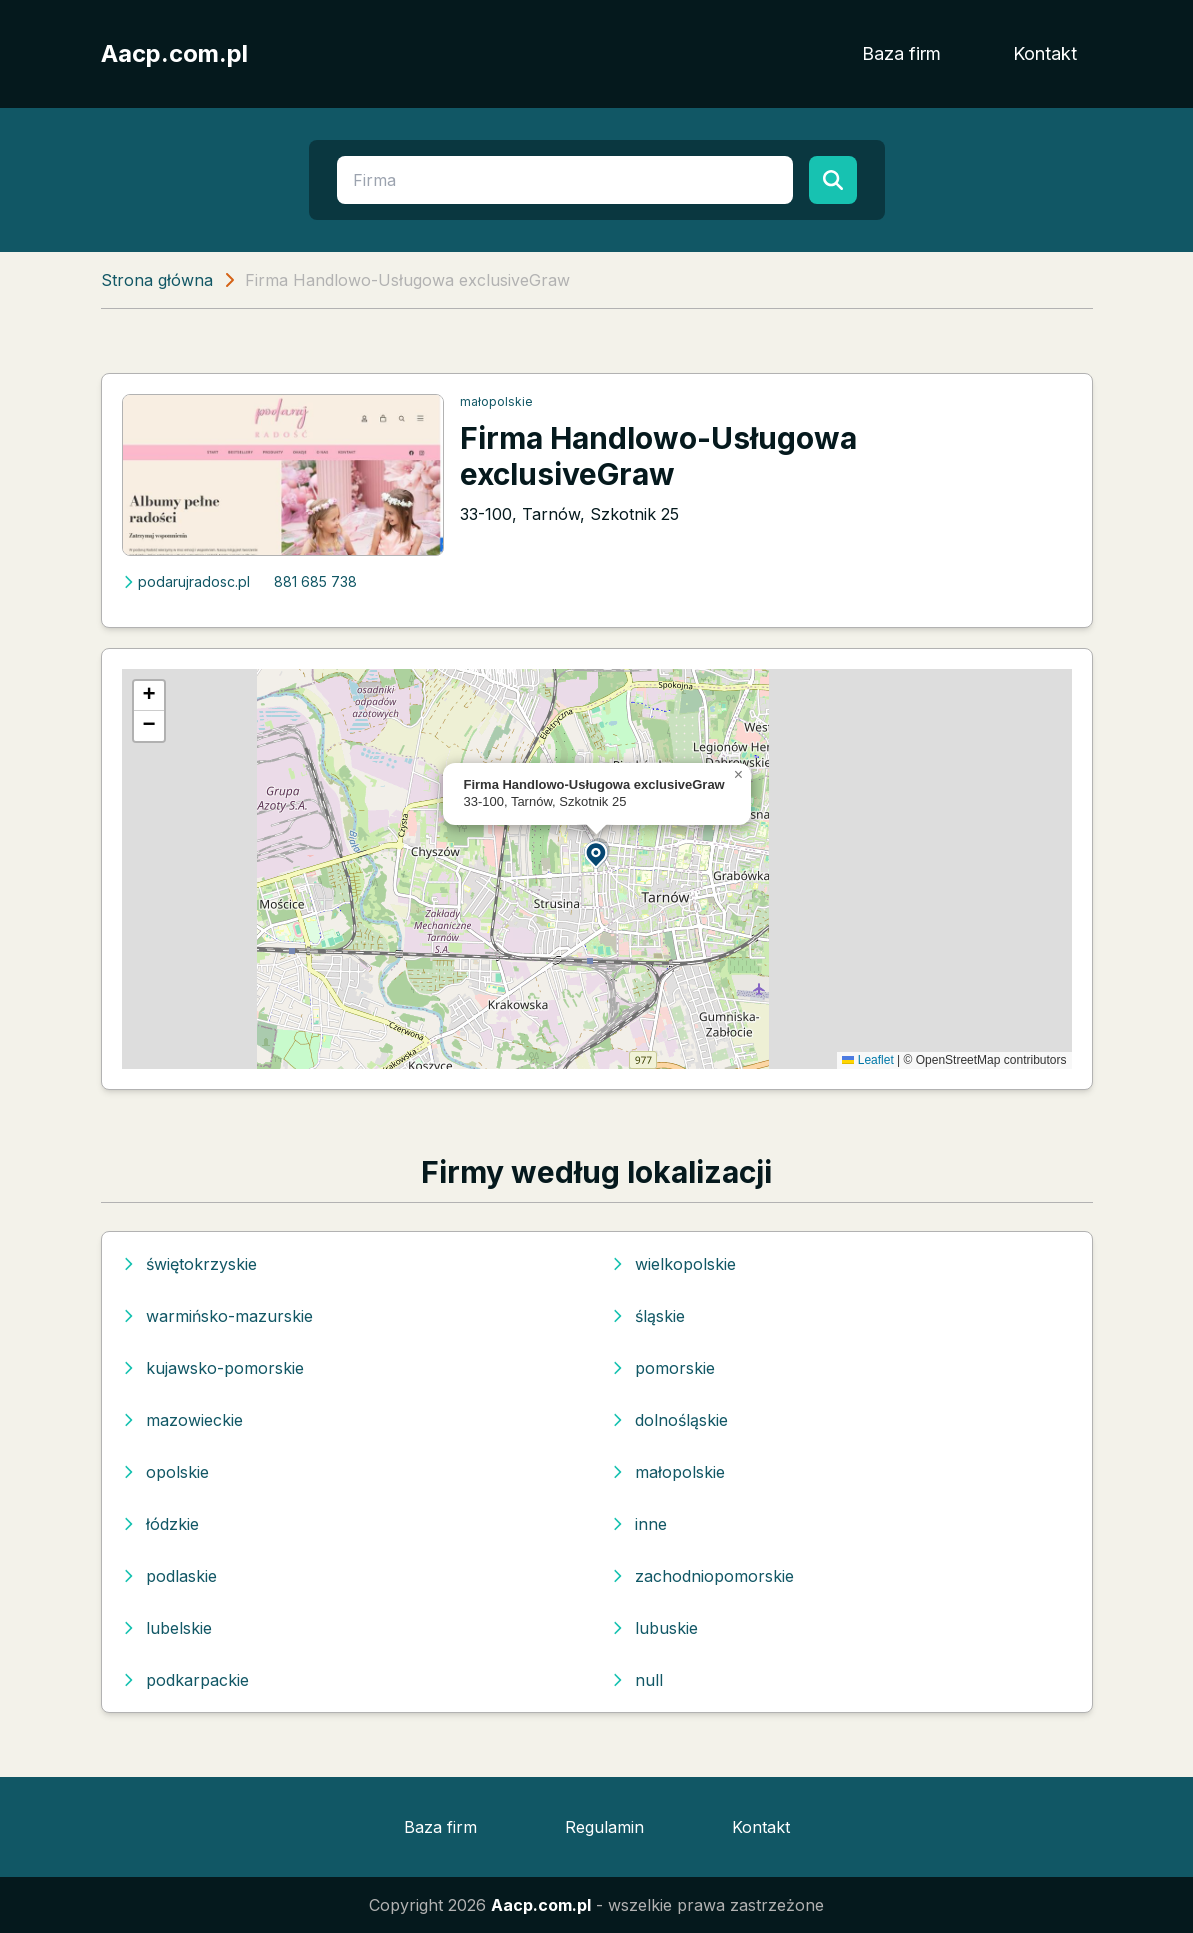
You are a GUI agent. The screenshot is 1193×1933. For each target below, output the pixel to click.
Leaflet (867, 1060)
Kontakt (1045, 53)
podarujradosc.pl (186, 581)
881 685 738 (315, 581)
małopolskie (496, 401)
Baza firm (901, 53)
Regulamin (604, 1827)
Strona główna (157, 280)
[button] (597, 853)
